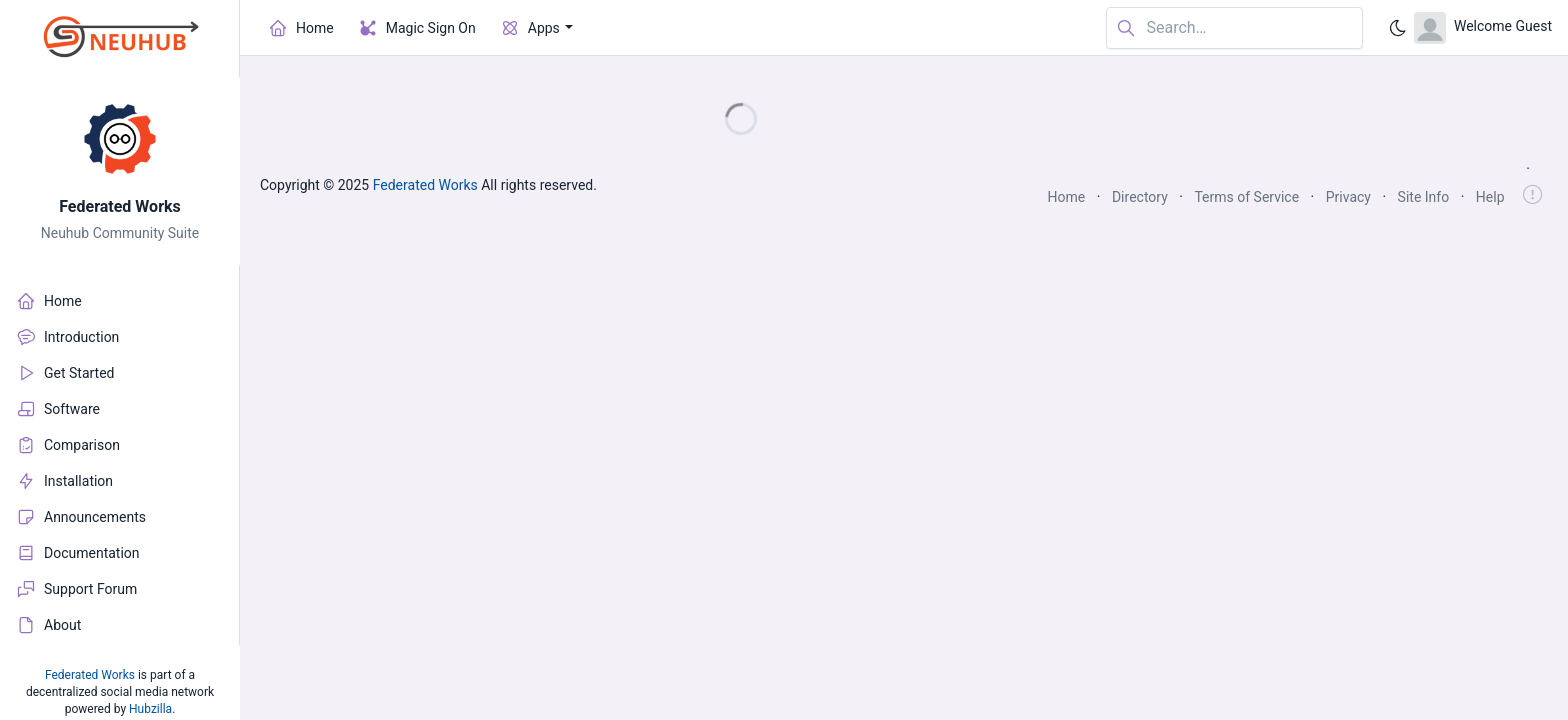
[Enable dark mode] (1398, 28)
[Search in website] (1234, 28)
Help (1490, 197)
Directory (1140, 197)
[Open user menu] (1483, 28)
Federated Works (120, 206)
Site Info (1424, 197)
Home (1067, 197)
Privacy (1348, 197)
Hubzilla (150, 709)
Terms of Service (1246, 197)
